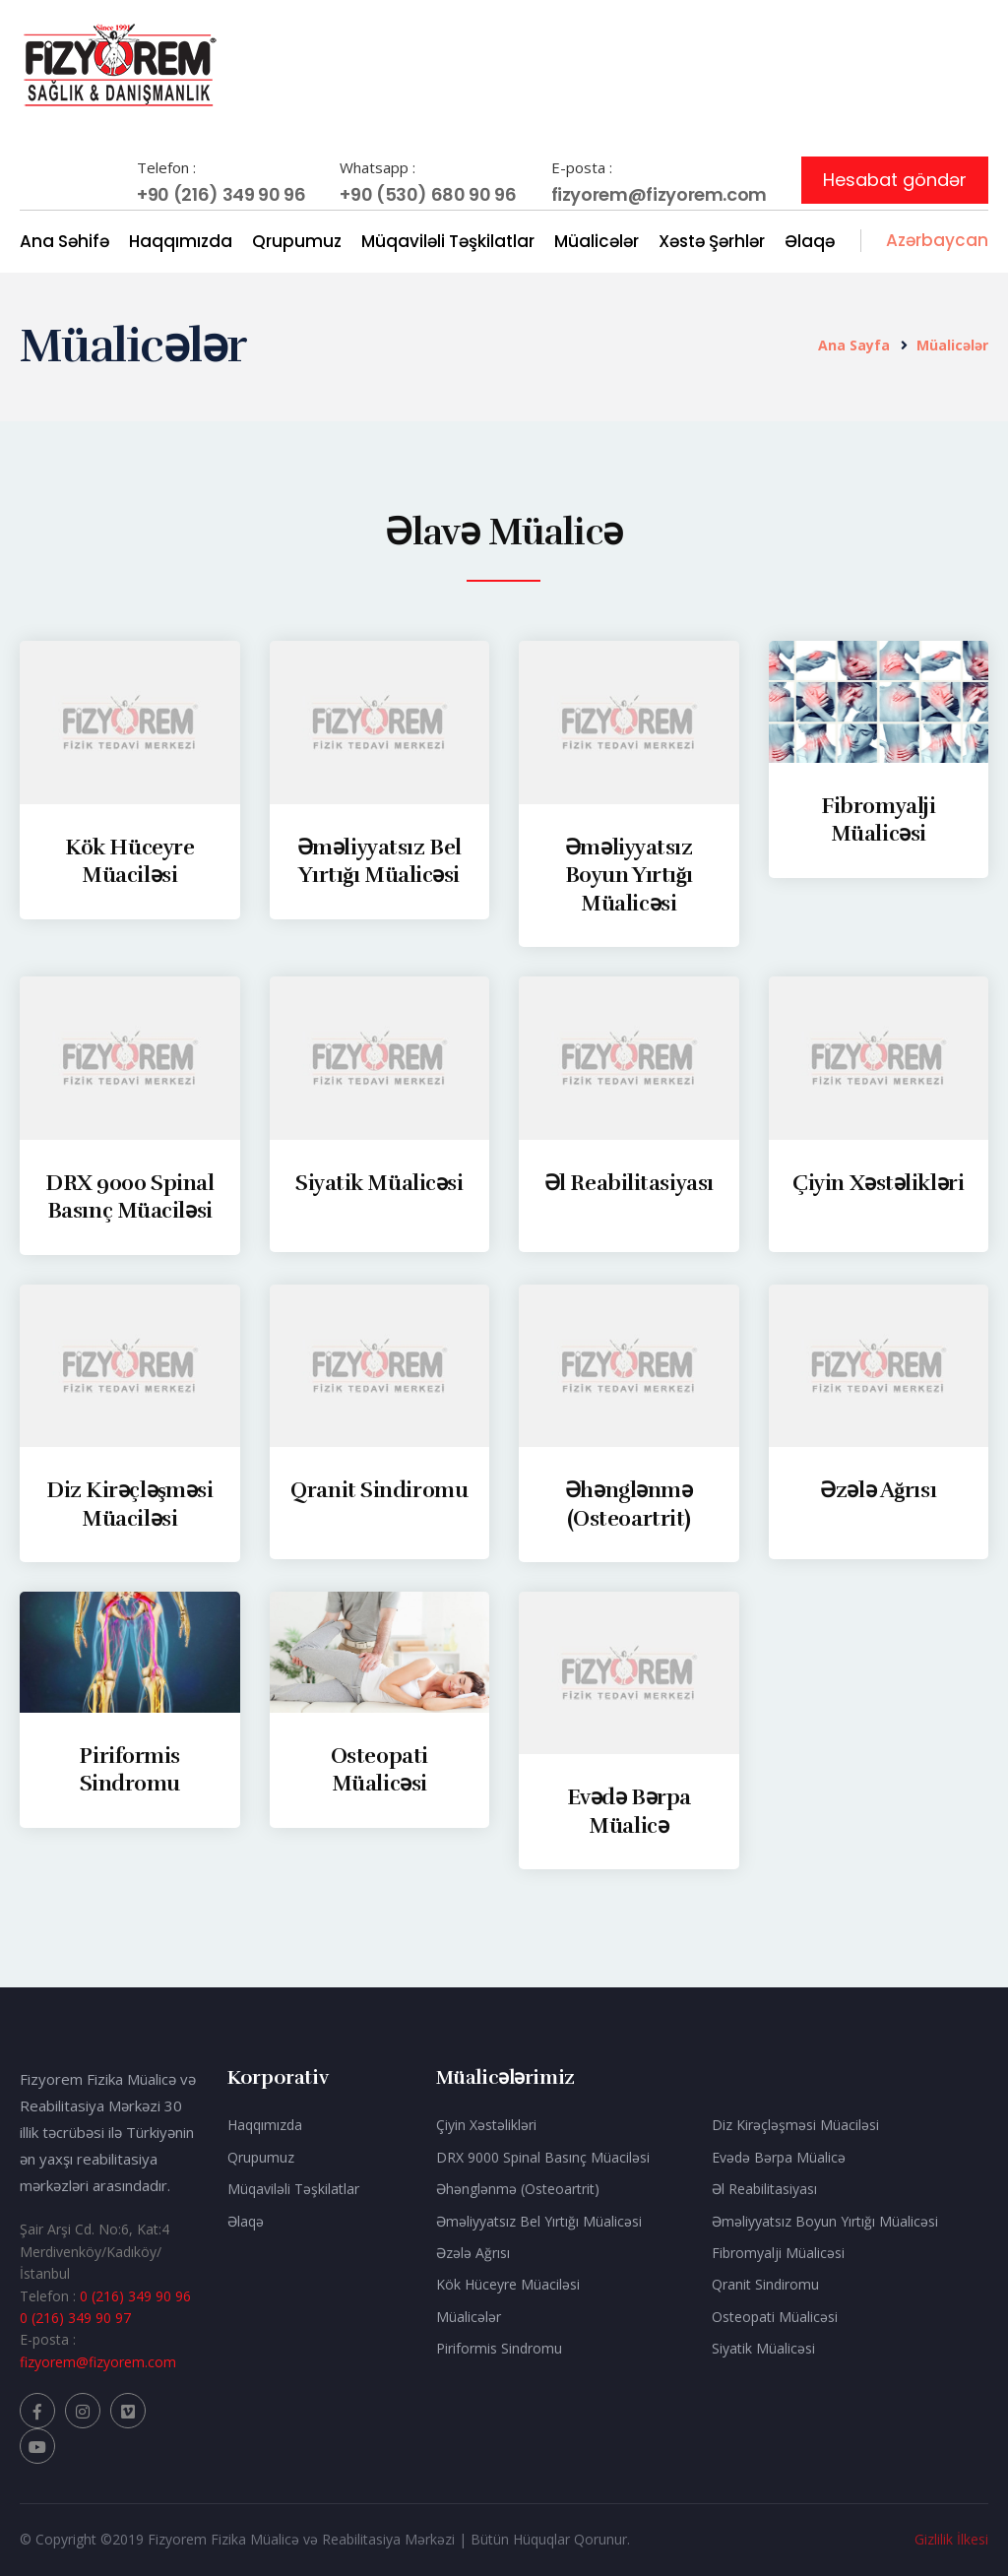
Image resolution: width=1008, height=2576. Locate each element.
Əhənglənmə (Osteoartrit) (517, 2188)
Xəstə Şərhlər (712, 241)
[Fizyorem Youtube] (37, 2446)
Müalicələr (596, 241)
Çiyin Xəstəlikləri (878, 1182)
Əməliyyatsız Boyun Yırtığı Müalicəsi (629, 875)
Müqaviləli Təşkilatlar (448, 241)
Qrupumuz (297, 241)
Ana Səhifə (64, 241)
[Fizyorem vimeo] (128, 2410)
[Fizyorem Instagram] (82, 2410)
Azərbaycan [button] (937, 240)
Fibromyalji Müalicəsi (878, 820)
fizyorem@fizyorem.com (659, 194)
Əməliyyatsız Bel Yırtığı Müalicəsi (379, 861)
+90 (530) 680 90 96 (428, 194)
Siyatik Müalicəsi (379, 1182)
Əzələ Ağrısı (878, 1489)
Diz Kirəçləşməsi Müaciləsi (795, 2124)
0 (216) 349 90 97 (75, 2317)
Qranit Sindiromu (379, 1489)
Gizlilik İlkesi (951, 2539)
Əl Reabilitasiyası (629, 1182)
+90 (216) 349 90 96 (221, 194)
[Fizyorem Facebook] (37, 2410)
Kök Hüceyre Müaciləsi (129, 861)
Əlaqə (810, 241)
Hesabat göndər (895, 179)
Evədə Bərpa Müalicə (629, 1811)
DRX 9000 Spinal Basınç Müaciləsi (129, 1197)
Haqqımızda (180, 241)
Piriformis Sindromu (129, 1769)
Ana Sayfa (854, 345)
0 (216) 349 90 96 (135, 2296)
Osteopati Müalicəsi (379, 1769)
